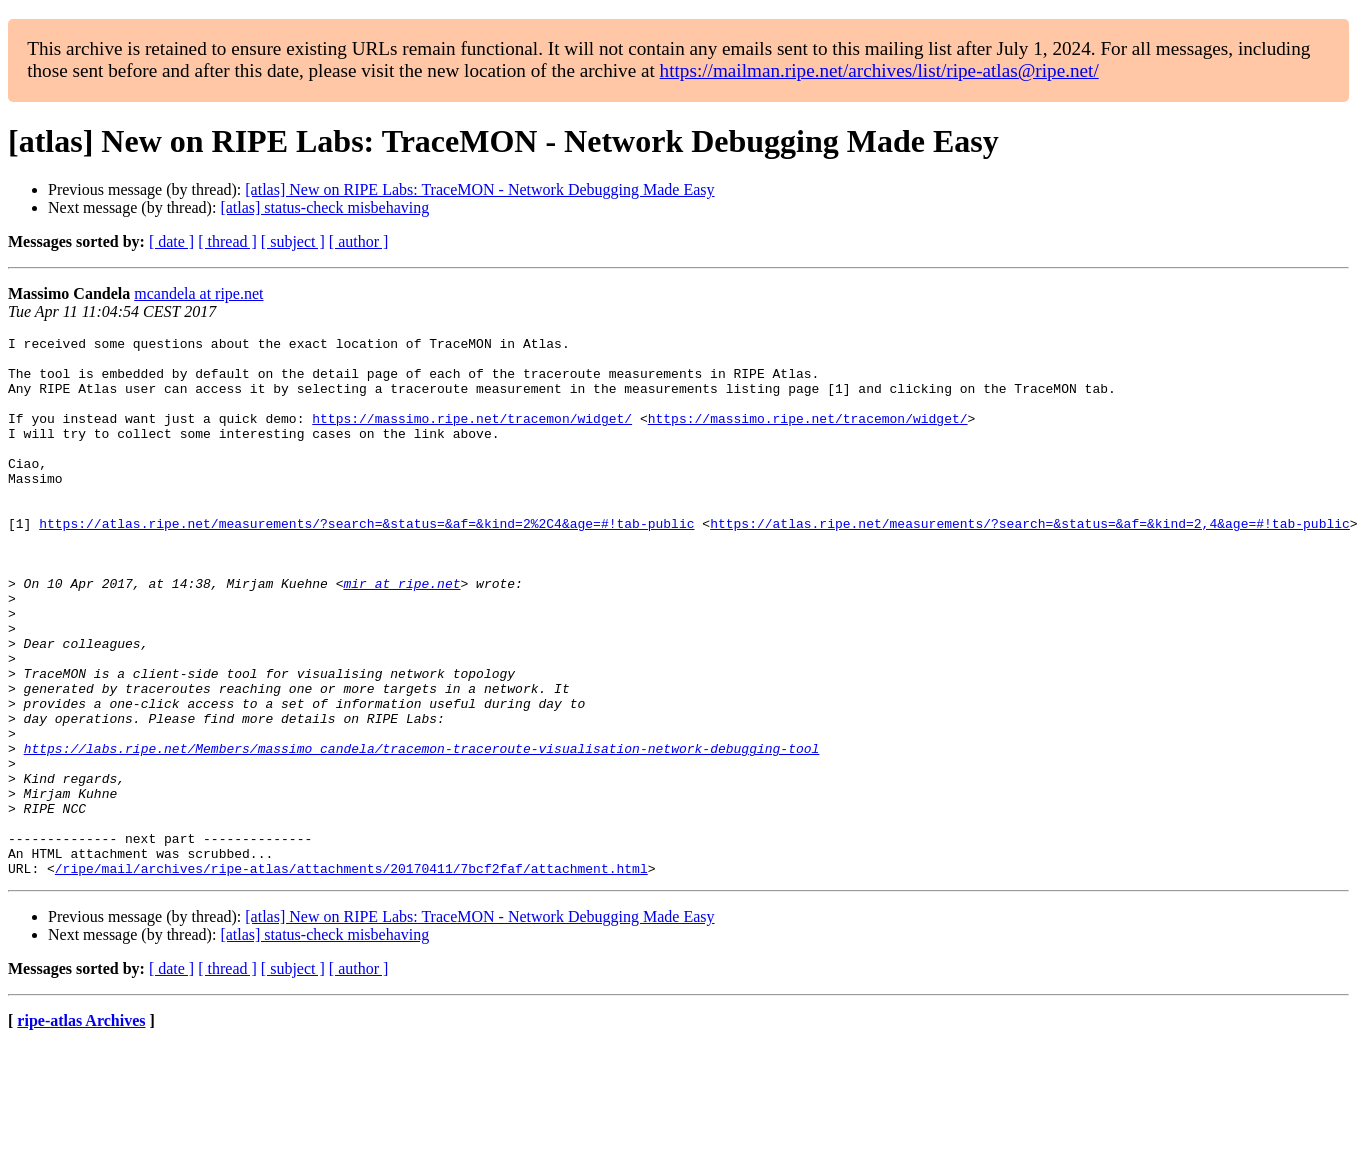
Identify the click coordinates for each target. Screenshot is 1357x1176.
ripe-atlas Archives (81, 1128)
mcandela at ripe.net (198, 293)
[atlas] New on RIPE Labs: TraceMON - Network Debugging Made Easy (479, 189)
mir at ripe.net (401, 634)
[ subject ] (293, 241)
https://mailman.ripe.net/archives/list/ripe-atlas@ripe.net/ (879, 70)
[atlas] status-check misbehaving (324, 207)
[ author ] (359, 241)
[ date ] (171, 241)
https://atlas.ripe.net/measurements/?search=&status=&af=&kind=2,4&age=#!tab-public (1030, 562)
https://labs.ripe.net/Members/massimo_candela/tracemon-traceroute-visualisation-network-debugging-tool (422, 832)
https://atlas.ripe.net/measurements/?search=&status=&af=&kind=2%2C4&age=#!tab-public (366, 562)
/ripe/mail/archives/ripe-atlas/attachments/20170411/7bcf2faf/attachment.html (351, 976)
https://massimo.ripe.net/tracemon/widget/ (472, 436)
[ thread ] (227, 241)
